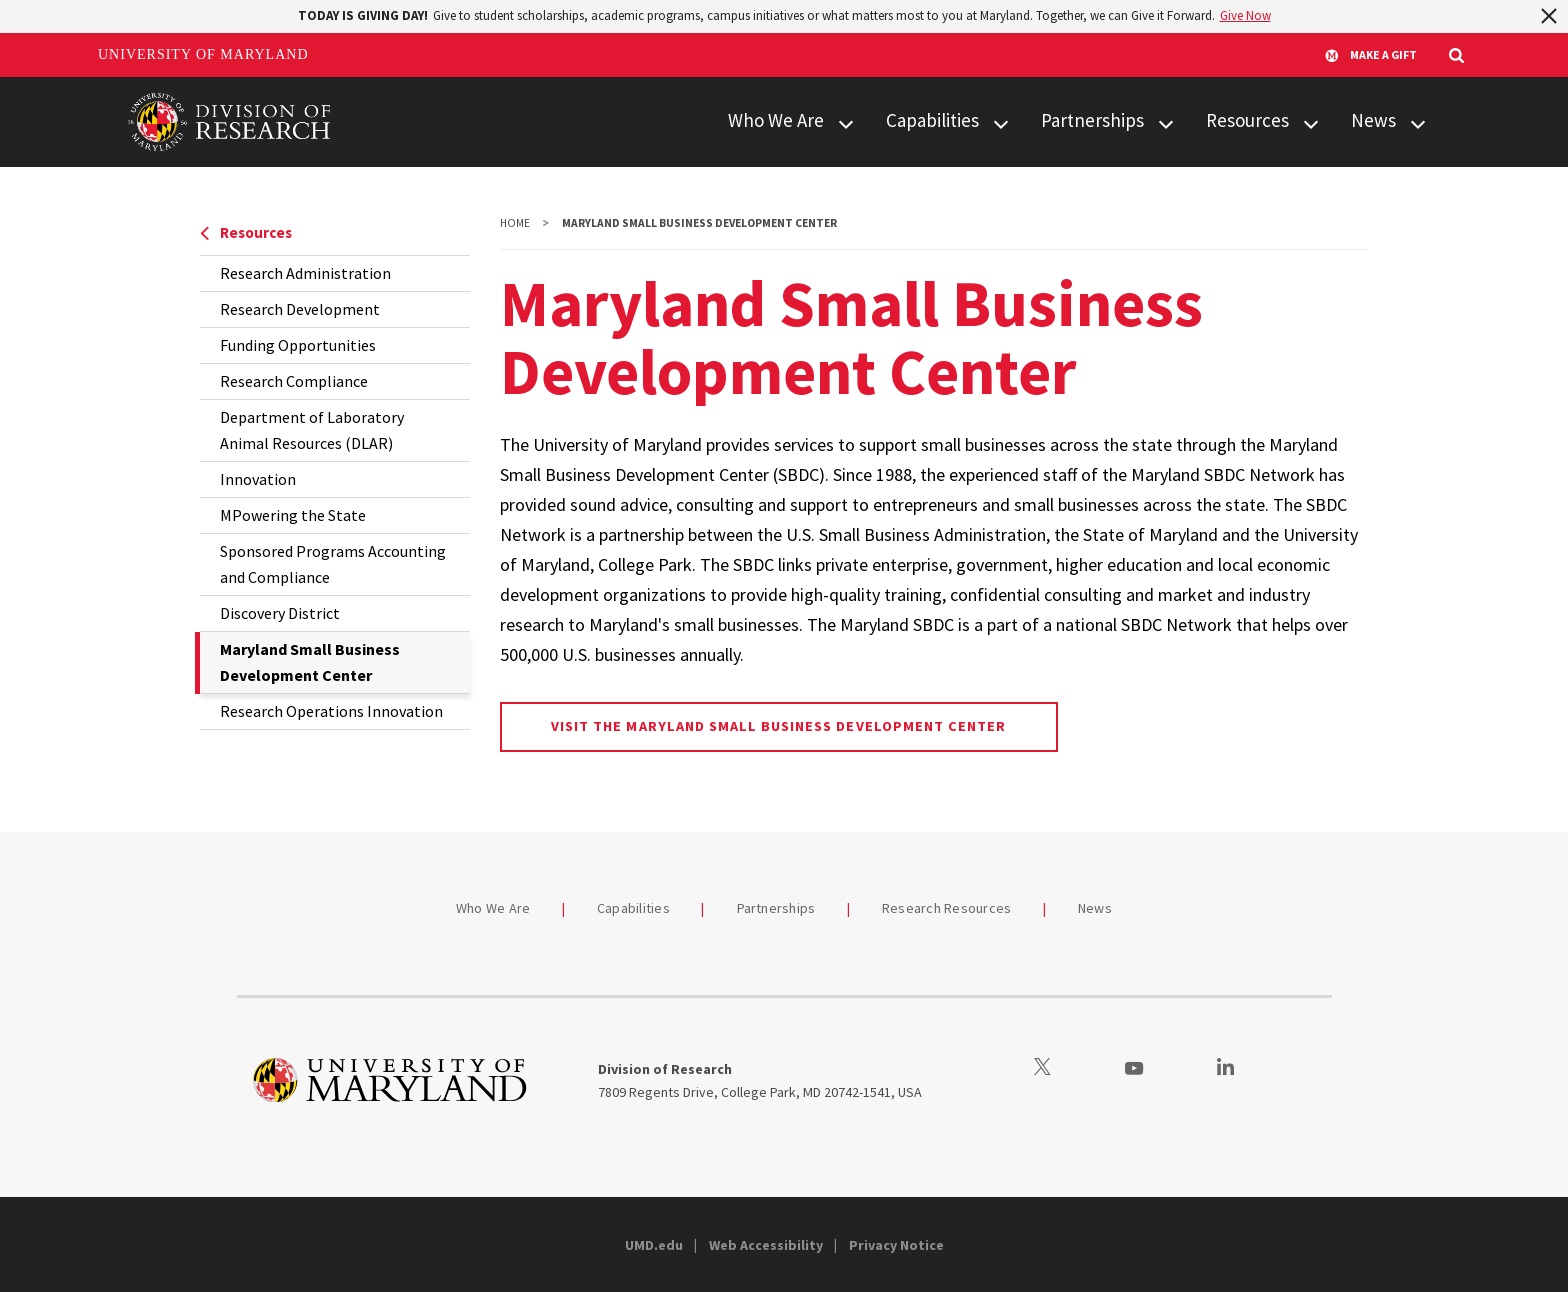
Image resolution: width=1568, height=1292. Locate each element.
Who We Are (776, 120)
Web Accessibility (766, 1245)
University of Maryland (203, 54)
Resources (1247, 120)
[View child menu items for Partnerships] (1166, 121)
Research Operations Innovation (331, 711)
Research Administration (305, 273)
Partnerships (1092, 120)
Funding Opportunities (298, 345)
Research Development (300, 309)
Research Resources (947, 908)
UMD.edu (654, 1245)
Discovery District (280, 613)
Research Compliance (294, 381)
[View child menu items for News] (1418, 121)
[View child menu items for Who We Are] (846, 121)
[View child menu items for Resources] (1311, 121)
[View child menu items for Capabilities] (1001, 121)
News (1373, 120)
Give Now (1245, 15)
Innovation (258, 479)
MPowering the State (293, 515)
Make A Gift (1371, 55)
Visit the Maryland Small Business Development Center (778, 726)
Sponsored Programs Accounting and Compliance (333, 564)
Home (515, 223)
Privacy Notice (896, 1245)
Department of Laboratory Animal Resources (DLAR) (312, 430)
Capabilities (932, 120)
